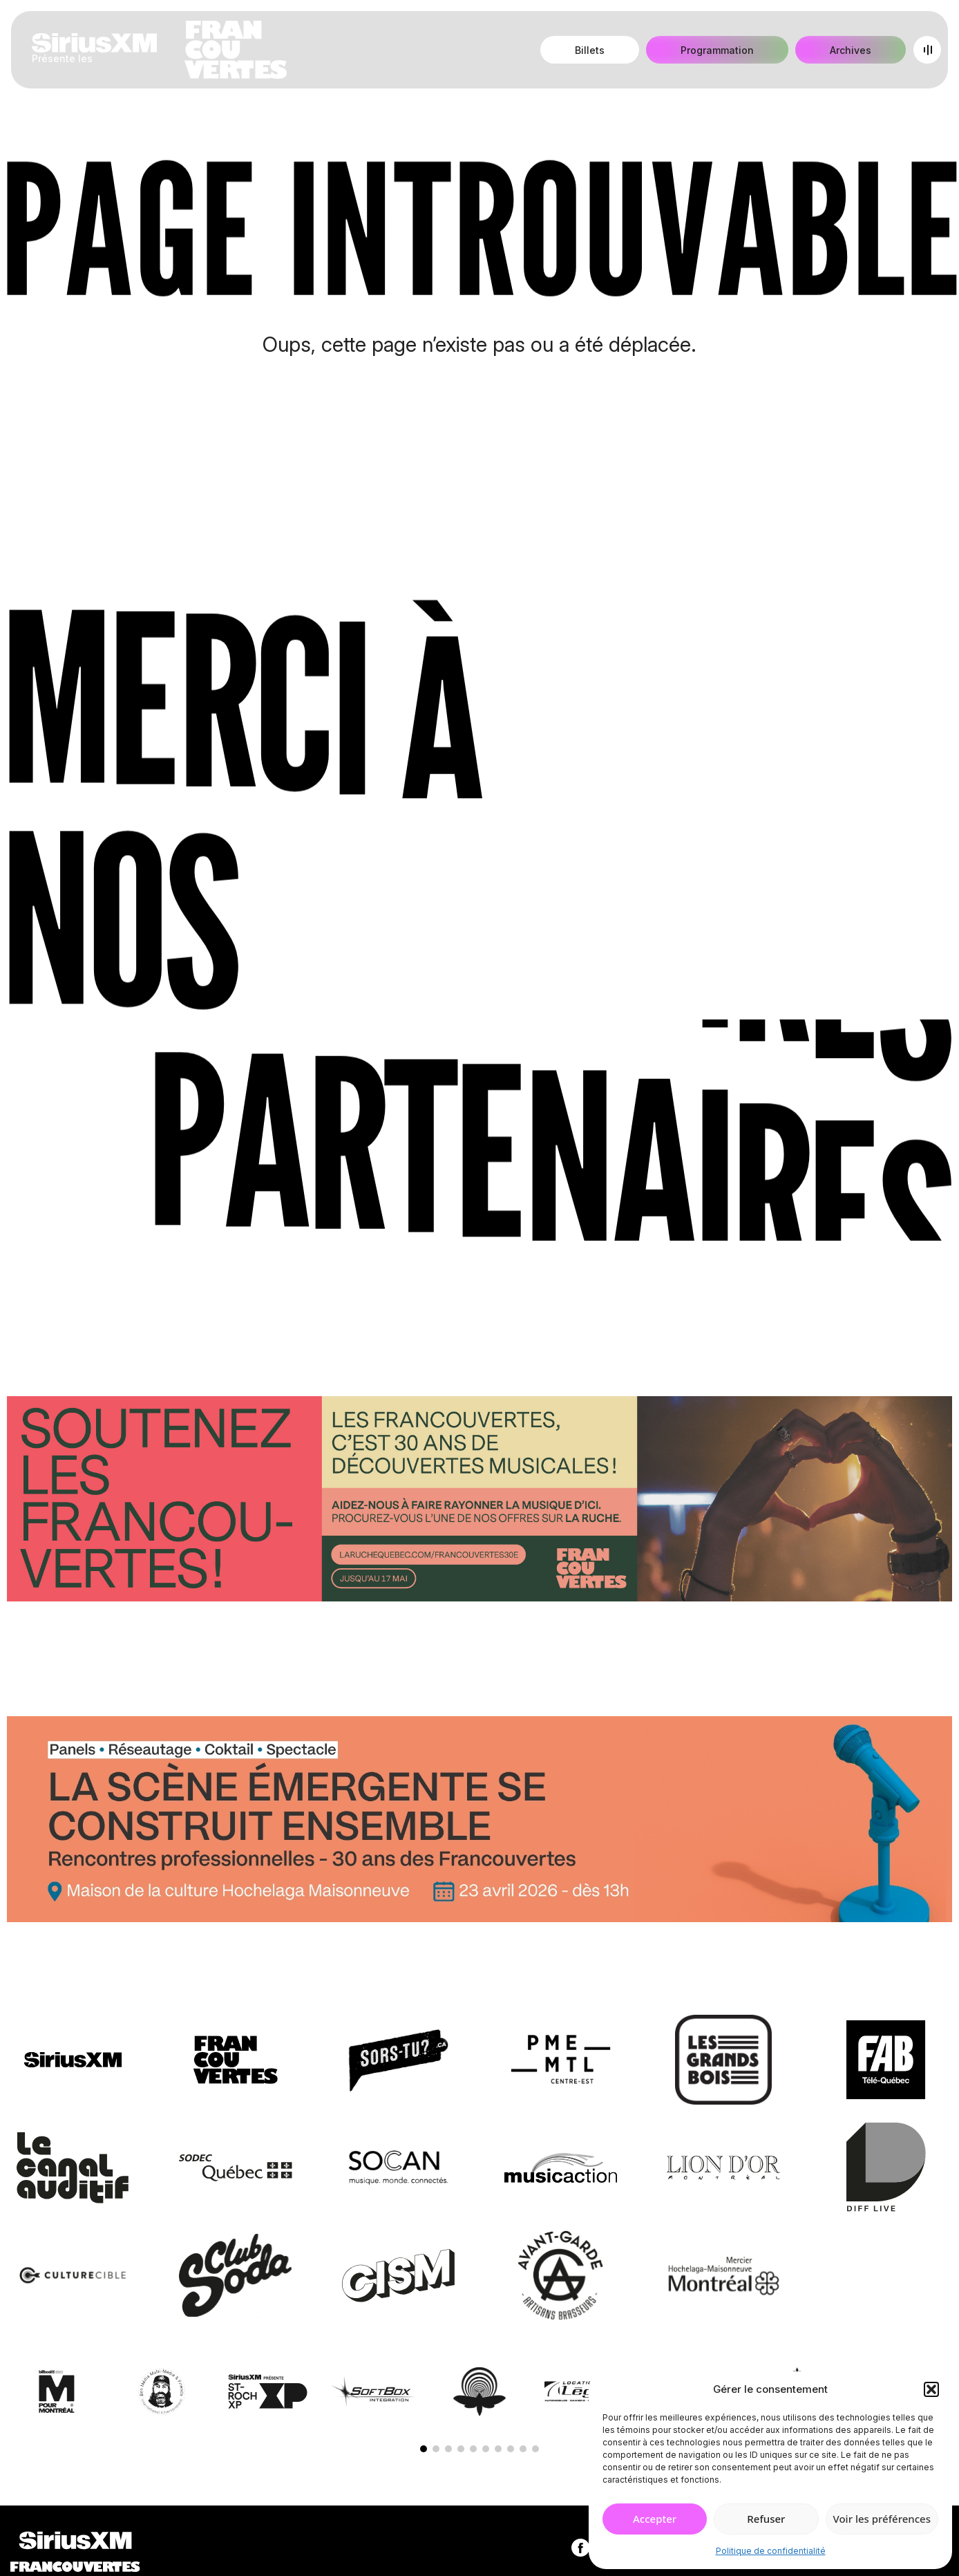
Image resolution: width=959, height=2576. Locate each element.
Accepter (654, 2519)
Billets (590, 50)
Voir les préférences (882, 2519)
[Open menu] (927, 50)
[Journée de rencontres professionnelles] (479, 1822)
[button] (931, 2389)
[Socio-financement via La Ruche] (479, 1501)
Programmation (717, 50)
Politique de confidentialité (771, 2551)
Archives (850, 50)
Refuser (766, 2519)
